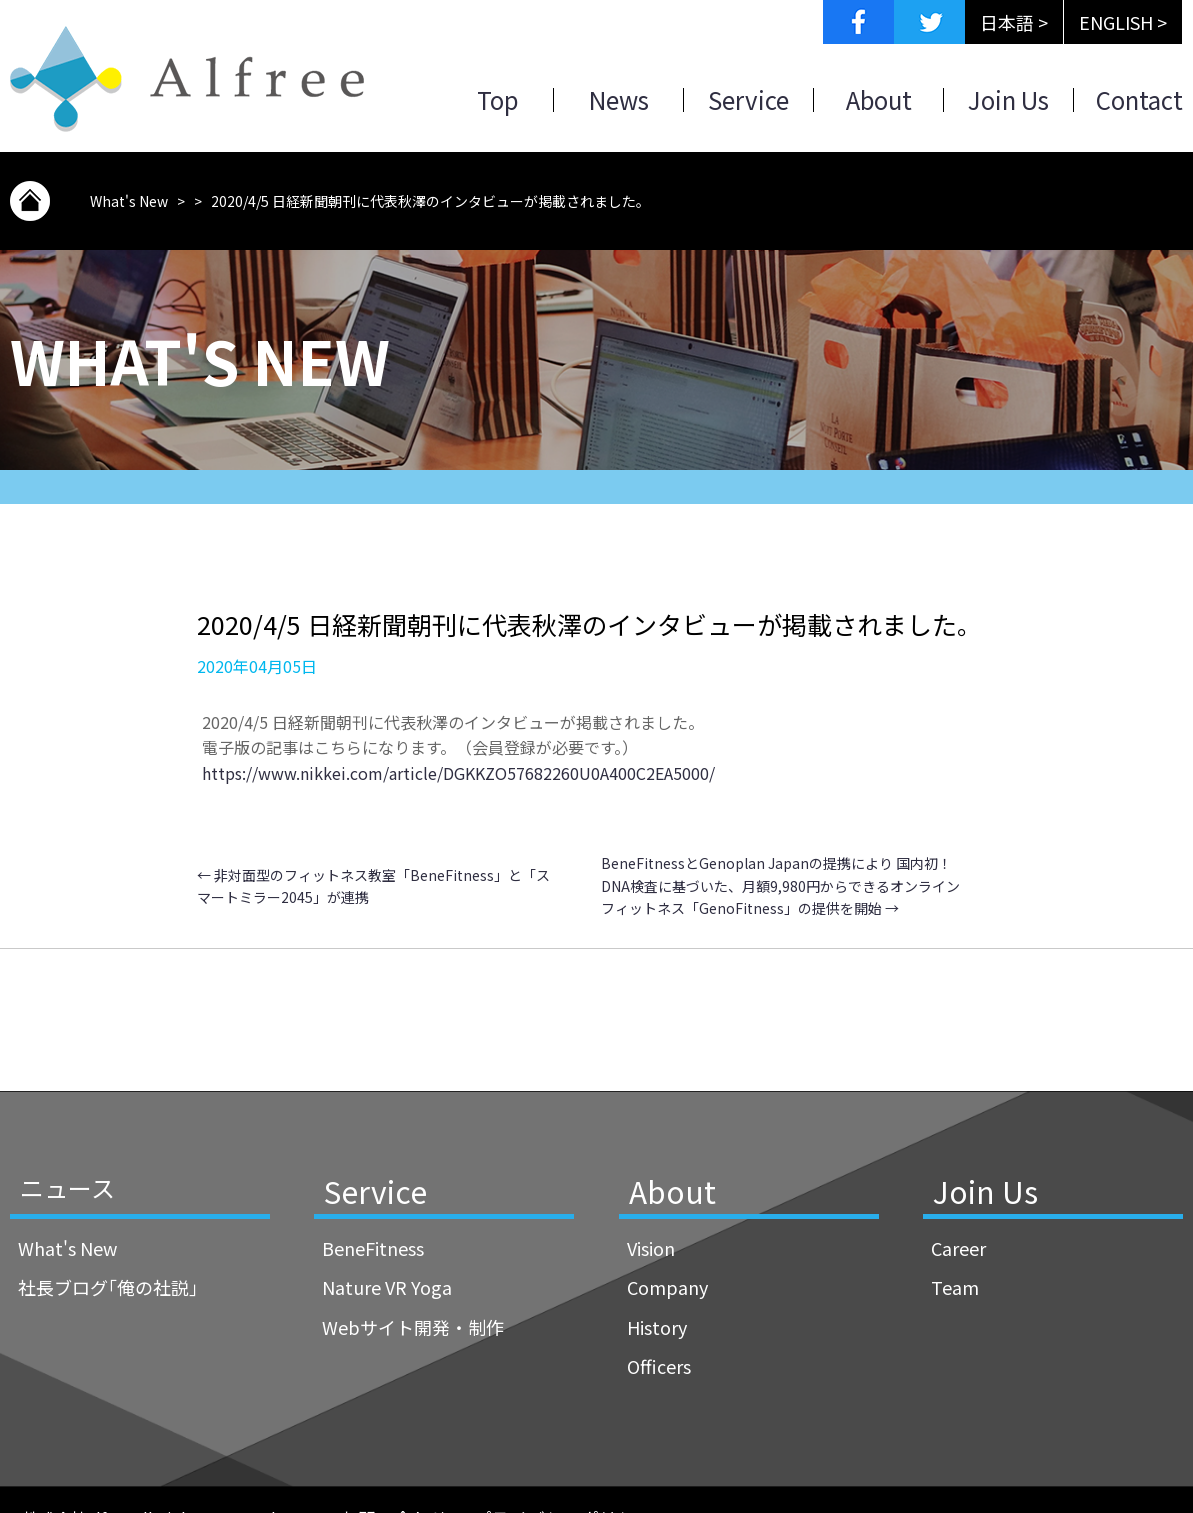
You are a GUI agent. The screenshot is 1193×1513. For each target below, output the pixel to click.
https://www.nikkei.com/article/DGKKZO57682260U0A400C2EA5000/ (458, 773)
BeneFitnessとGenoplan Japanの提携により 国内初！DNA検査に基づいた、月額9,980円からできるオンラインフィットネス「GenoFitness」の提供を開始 (780, 885)
